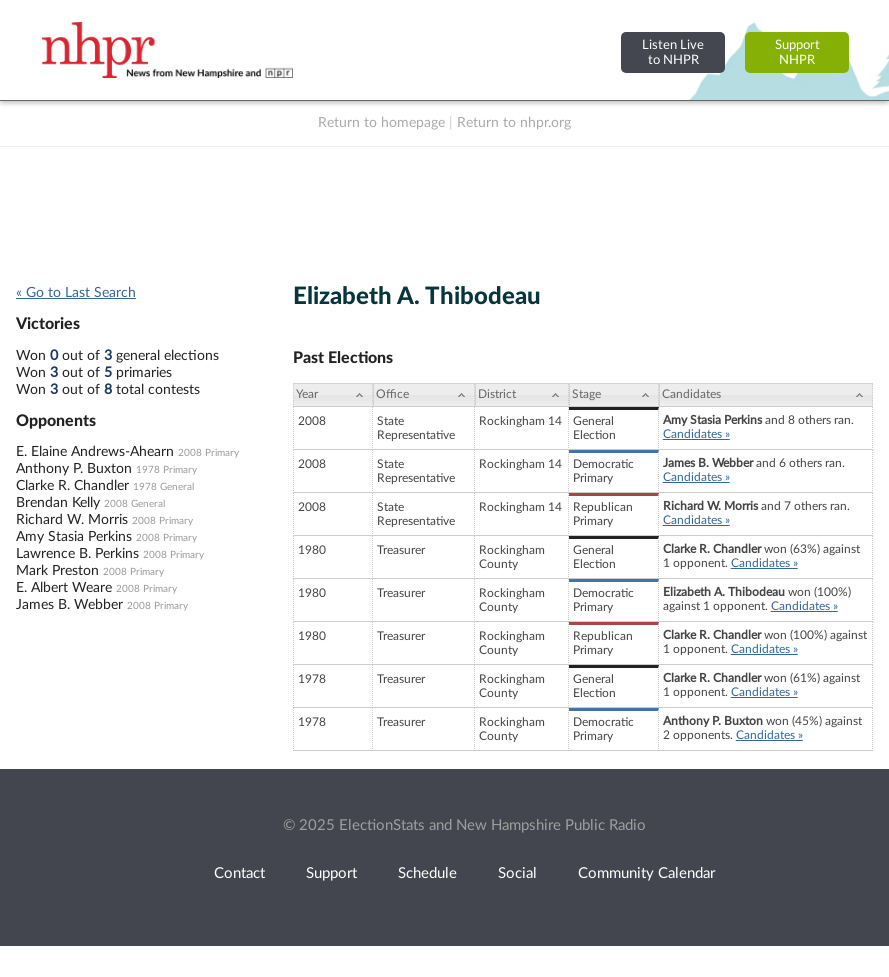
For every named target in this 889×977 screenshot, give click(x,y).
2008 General (134, 504)
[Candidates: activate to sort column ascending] (766, 395)
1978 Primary (166, 470)
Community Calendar (646, 873)
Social (517, 873)
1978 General (163, 487)
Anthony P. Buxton (74, 469)
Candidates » (696, 434)
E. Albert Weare (64, 588)
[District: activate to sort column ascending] (522, 395)
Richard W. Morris (72, 520)
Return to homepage (381, 123)
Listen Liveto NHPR (673, 52)
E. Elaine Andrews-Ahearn (95, 452)
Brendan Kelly (58, 503)
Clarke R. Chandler (72, 486)
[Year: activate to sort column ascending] (333, 395)
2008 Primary (208, 453)
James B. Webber (69, 605)
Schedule (427, 873)
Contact (239, 873)
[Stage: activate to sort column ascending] (614, 395)
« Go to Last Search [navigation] (76, 293)
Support (331, 873)
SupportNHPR (797, 52)
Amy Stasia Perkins (74, 537)
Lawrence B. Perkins (77, 554)
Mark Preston (57, 571)
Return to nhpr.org (514, 123)
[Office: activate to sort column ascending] (423, 395)
